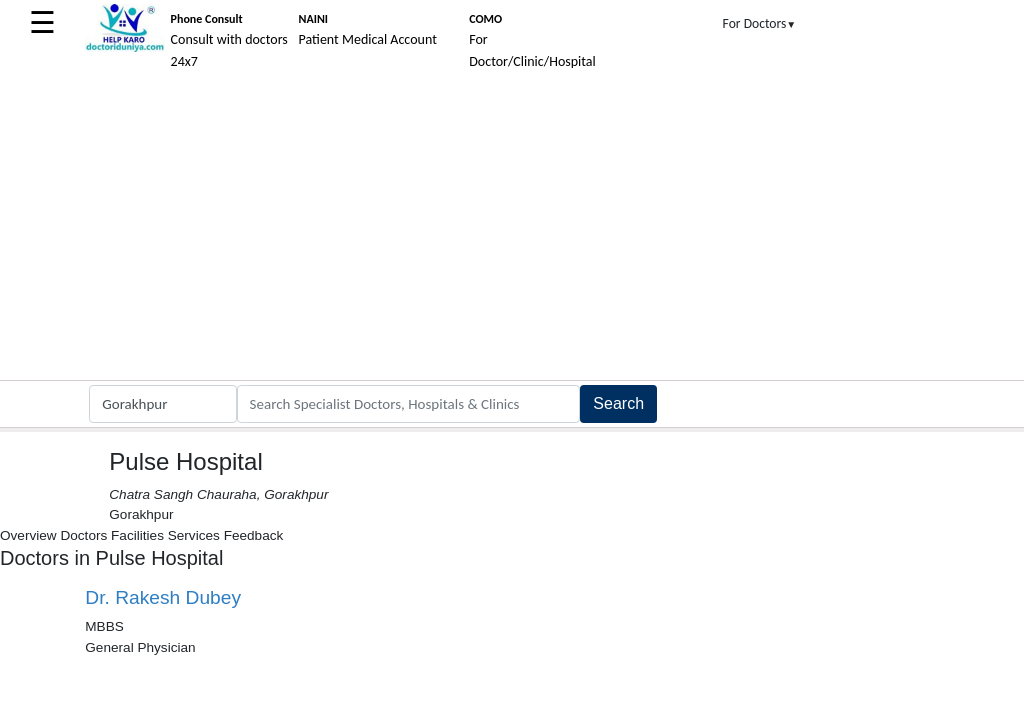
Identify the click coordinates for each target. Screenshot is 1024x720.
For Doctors (760, 23)
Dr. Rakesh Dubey (163, 597)
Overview (28, 535)
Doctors (83, 535)
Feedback (254, 535)
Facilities (137, 535)
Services (194, 535)
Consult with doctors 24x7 (229, 41)
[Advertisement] (512, 230)
